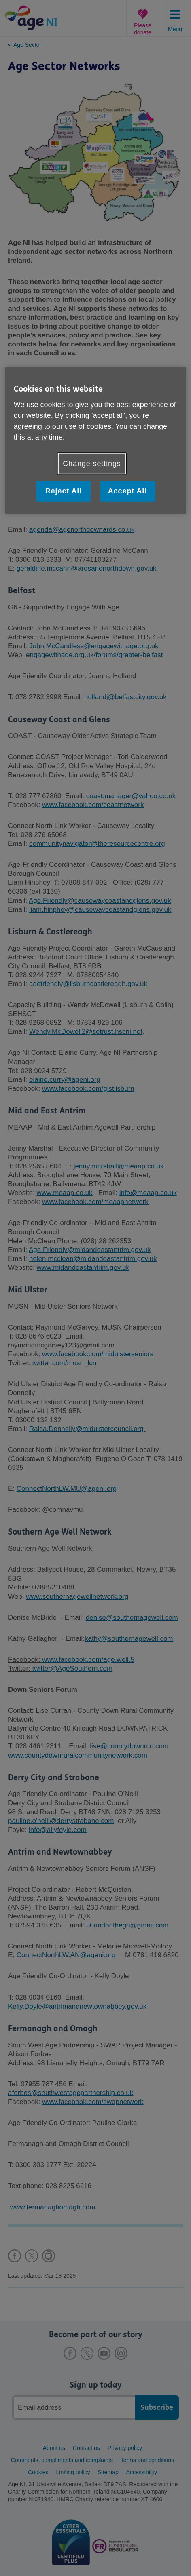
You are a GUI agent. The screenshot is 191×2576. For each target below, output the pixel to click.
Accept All (127, 491)
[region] (95, 440)
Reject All (63, 491)
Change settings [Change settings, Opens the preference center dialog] (92, 464)
